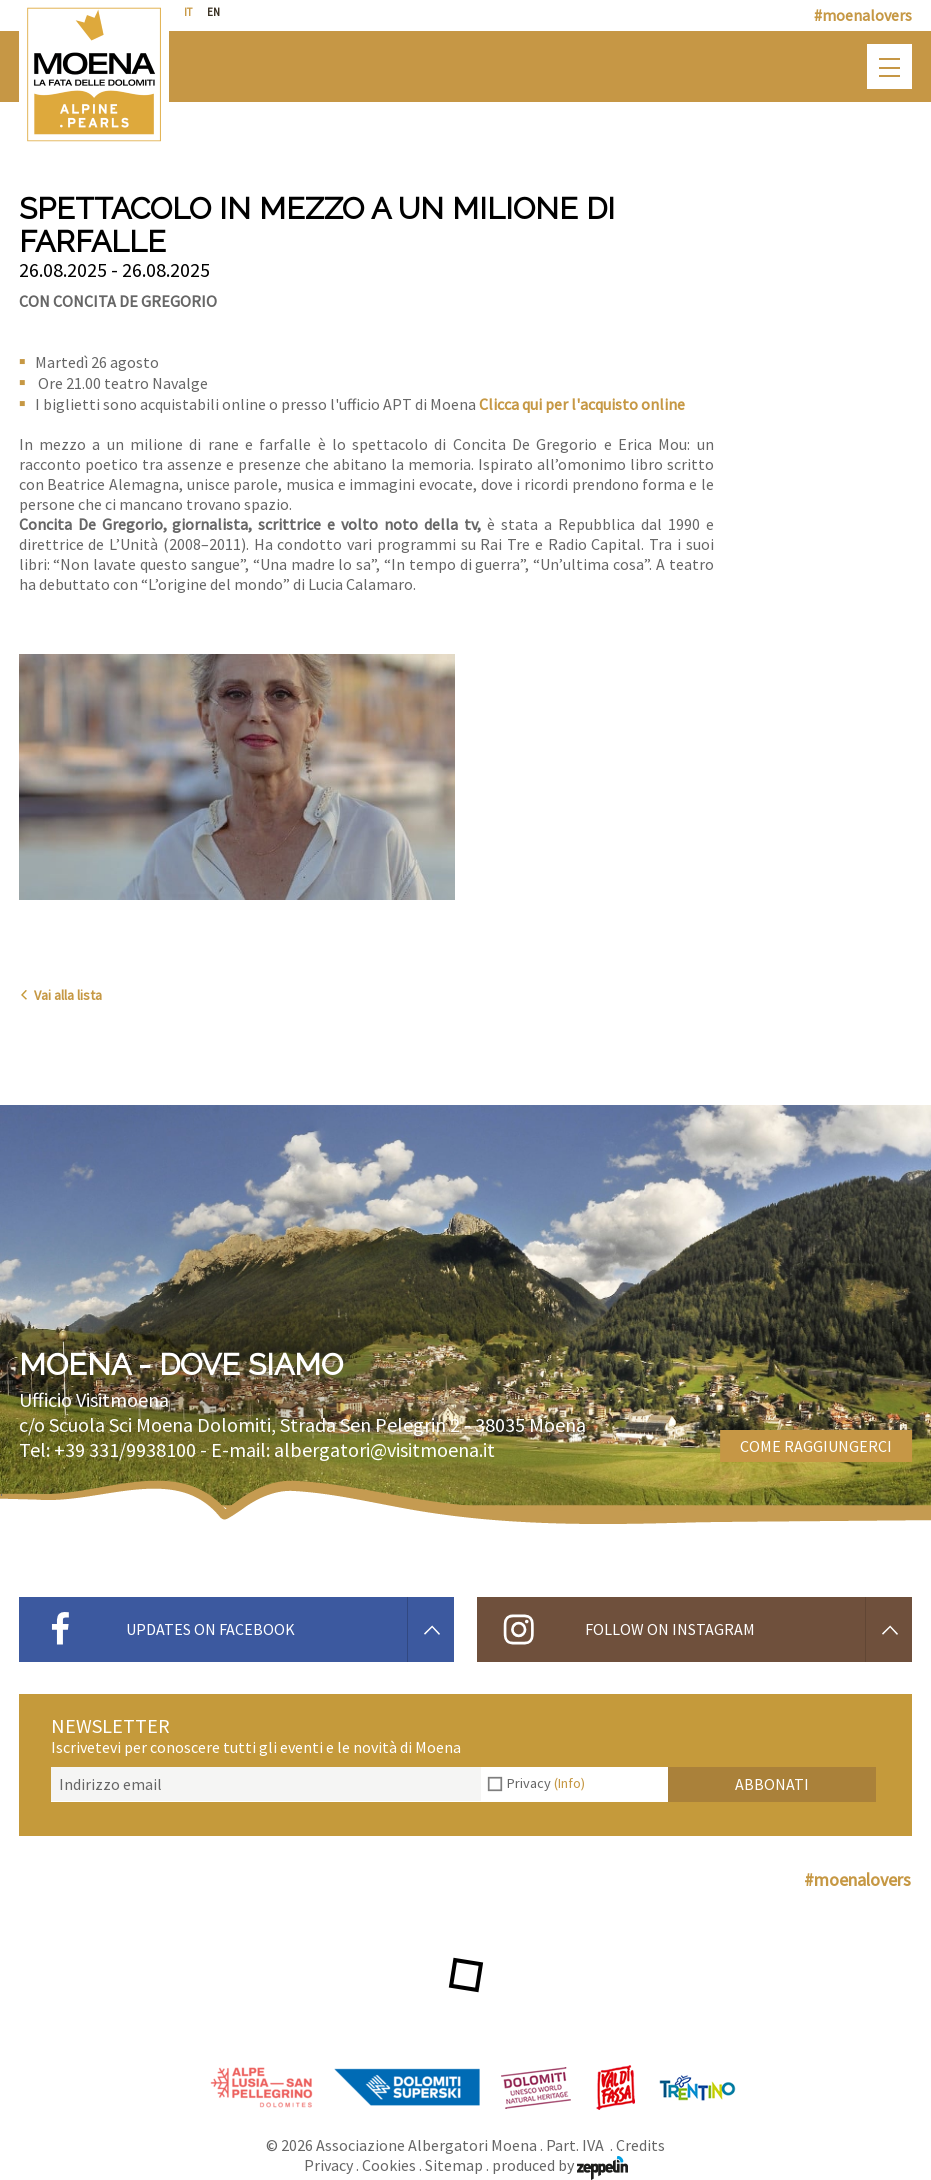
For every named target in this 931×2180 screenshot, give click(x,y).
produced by (560, 2165)
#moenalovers (863, 15)
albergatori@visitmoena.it (384, 1449)
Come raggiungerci (816, 1446)
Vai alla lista (60, 995)
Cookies (389, 2165)
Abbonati (772, 1784)
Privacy (546, 1783)
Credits (640, 2145)
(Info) (569, 1783)
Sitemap (454, 2165)
